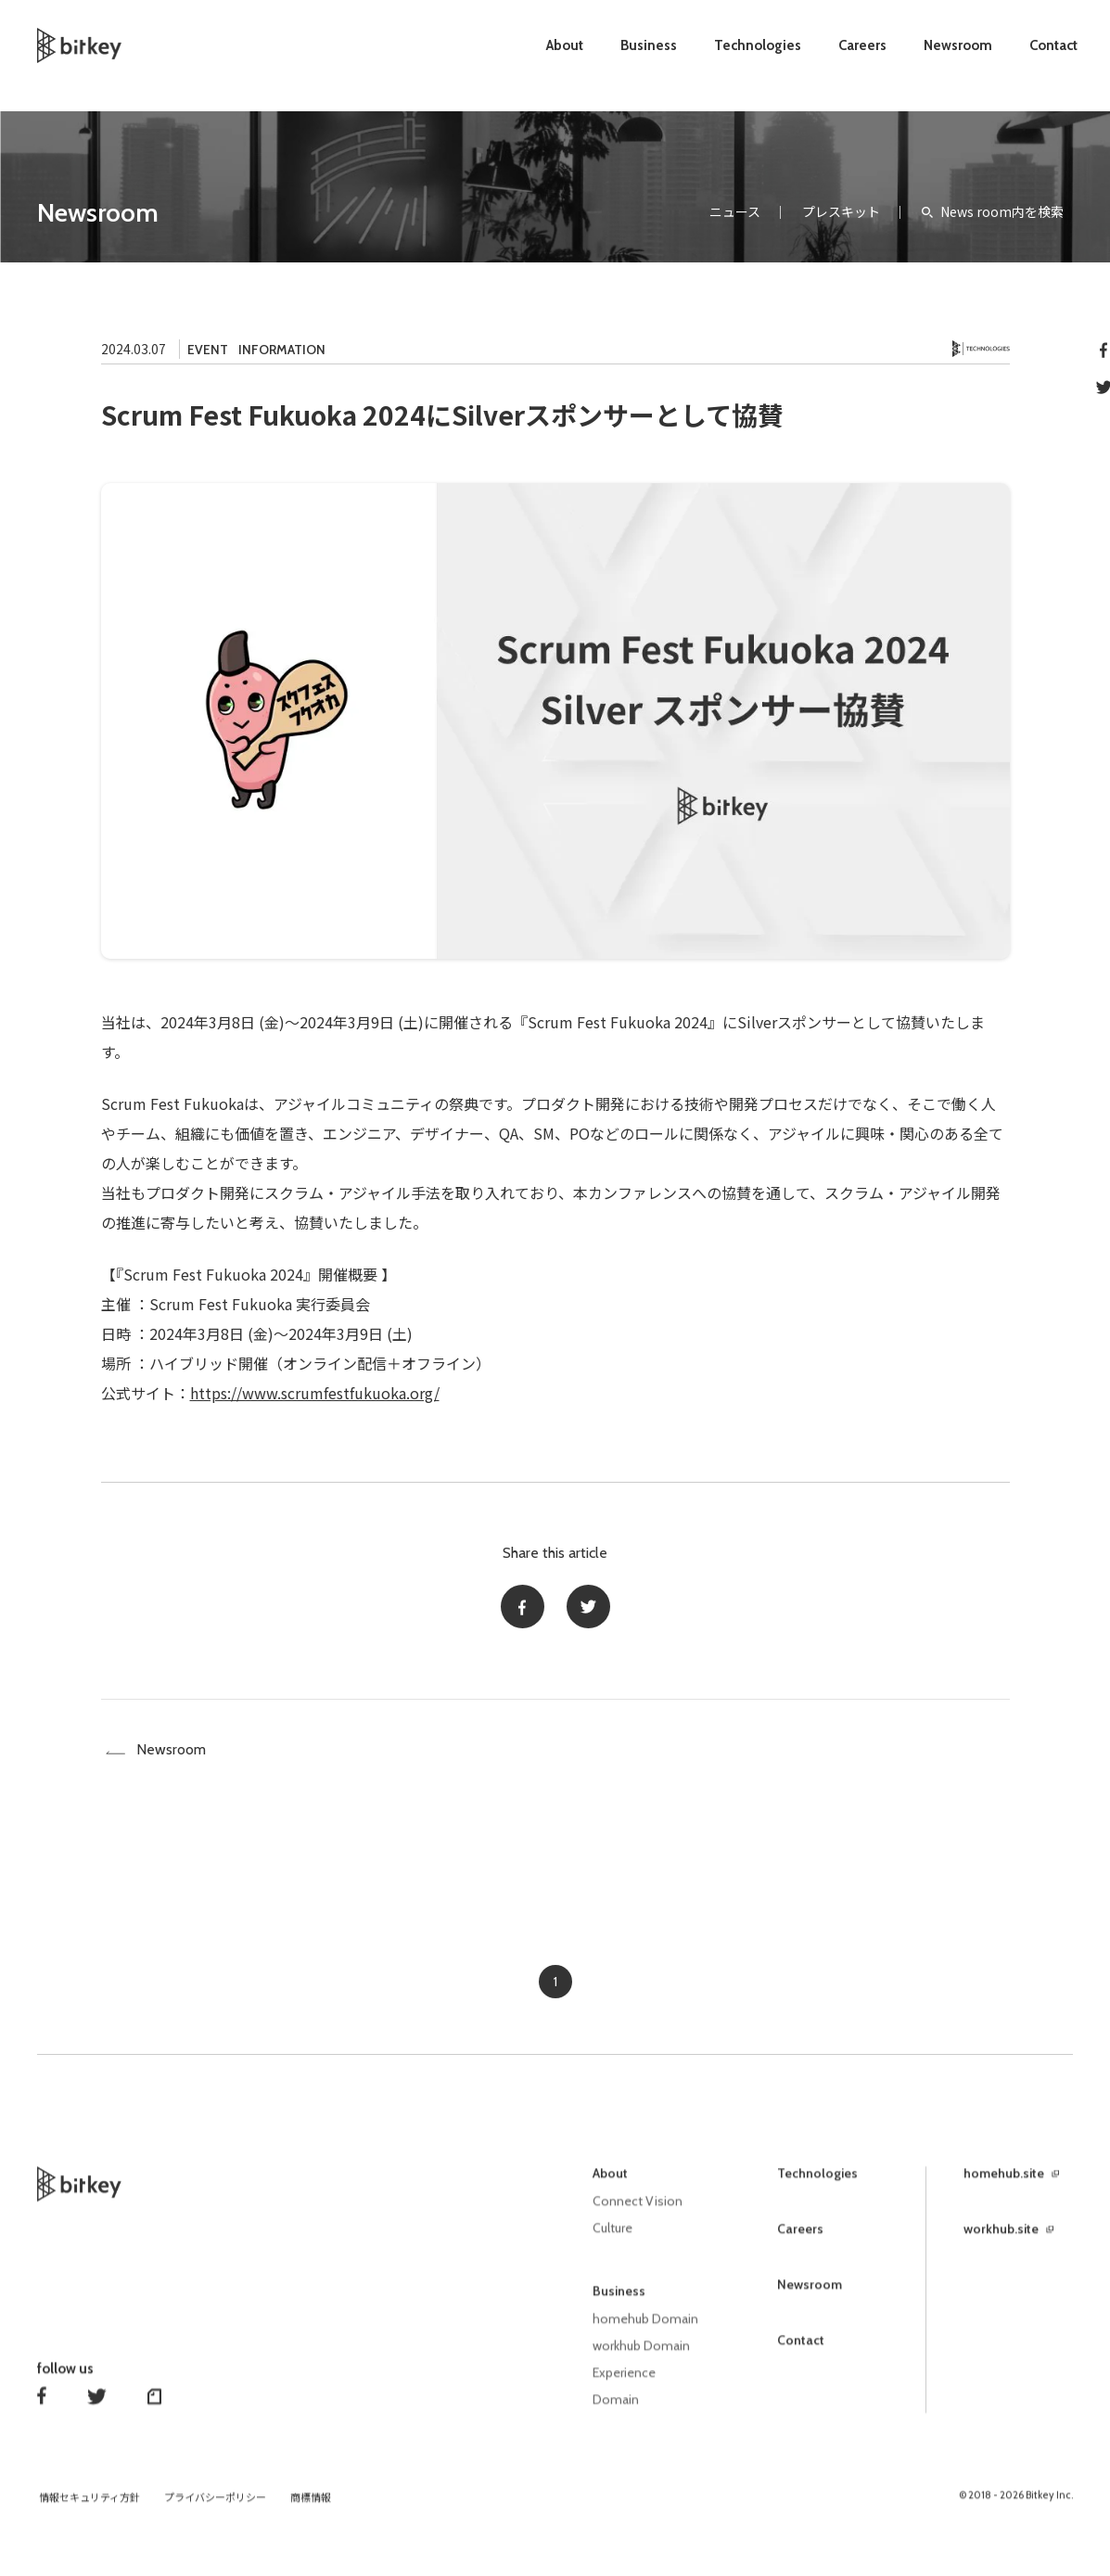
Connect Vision (638, 2213)
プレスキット (841, 211)
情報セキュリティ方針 (89, 2504)
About (564, 45)
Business (648, 45)
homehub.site (1003, 2185)
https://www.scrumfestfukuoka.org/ (315, 1393)
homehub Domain (645, 2329)
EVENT (207, 349)
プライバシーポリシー (215, 2504)
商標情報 (310, 2504)
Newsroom (958, 45)
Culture (612, 2239)
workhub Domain (641, 2355)
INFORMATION (281, 349)
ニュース (734, 211)
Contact (1053, 45)
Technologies (757, 45)
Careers (862, 45)
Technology (981, 349)
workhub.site (1001, 2241)
